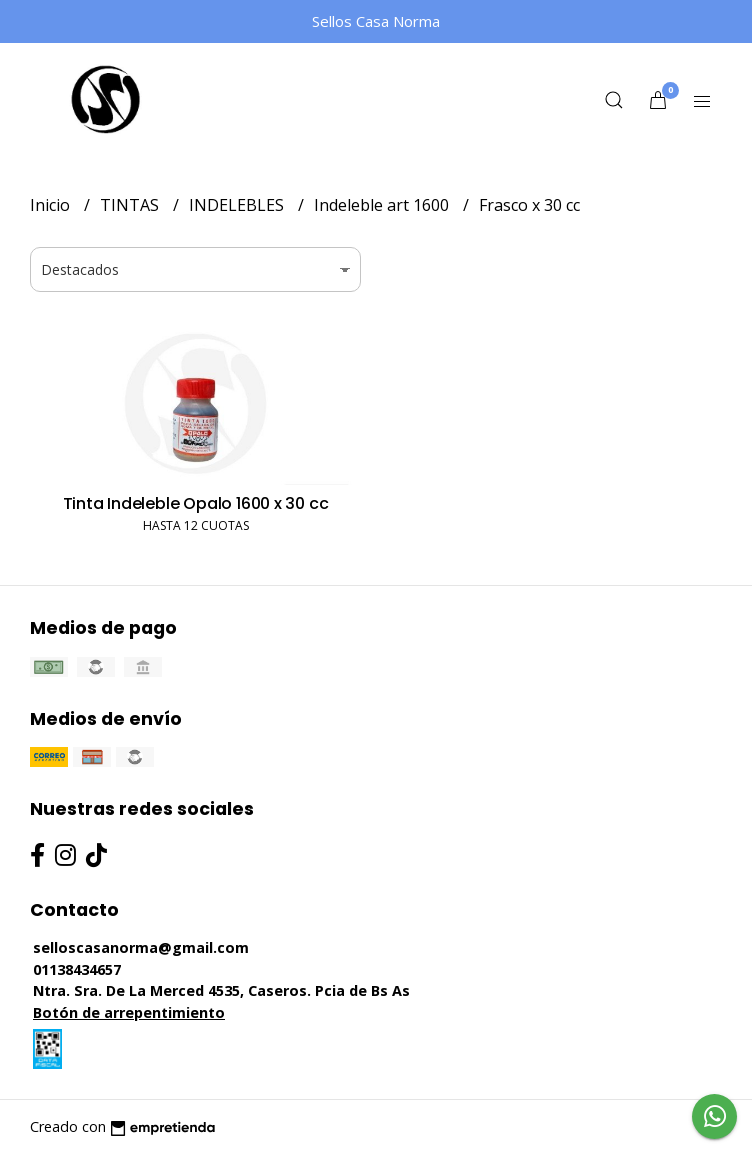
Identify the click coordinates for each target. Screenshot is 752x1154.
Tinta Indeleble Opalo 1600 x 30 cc (196, 503)
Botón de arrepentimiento (129, 1012)
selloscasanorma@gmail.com (141, 947)
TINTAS (131, 205)
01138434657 (77, 969)
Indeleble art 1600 (383, 205)
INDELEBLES (238, 205)
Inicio (52, 205)
